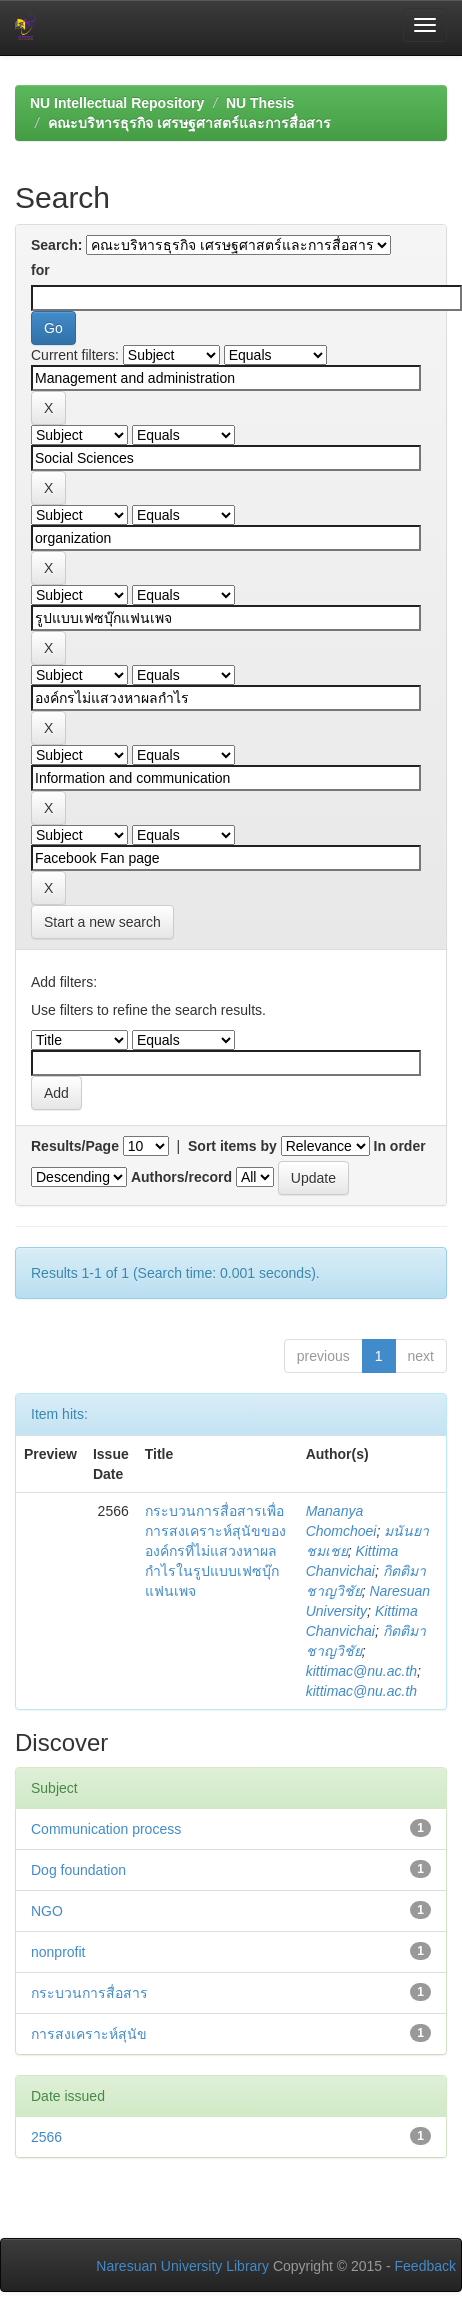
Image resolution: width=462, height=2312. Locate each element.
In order (400, 1146)
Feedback (425, 2266)
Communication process (106, 1829)
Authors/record (181, 1177)
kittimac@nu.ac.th (361, 1671)
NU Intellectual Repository (117, 103)
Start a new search (102, 922)
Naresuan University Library (182, 2266)
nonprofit (58, 1952)
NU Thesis (260, 103)
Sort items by (232, 1146)
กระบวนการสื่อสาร (89, 1993)
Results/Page (75, 1146)
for (40, 270)
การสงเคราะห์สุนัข (89, 2034)
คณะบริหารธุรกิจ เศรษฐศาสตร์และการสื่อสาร (189, 123)
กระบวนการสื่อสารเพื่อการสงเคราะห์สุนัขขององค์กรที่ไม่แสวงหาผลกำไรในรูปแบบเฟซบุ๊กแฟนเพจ (215, 1551)
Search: (56, 245)
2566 (46, 2137)
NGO (47, 1911)
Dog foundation (78, 1870)
